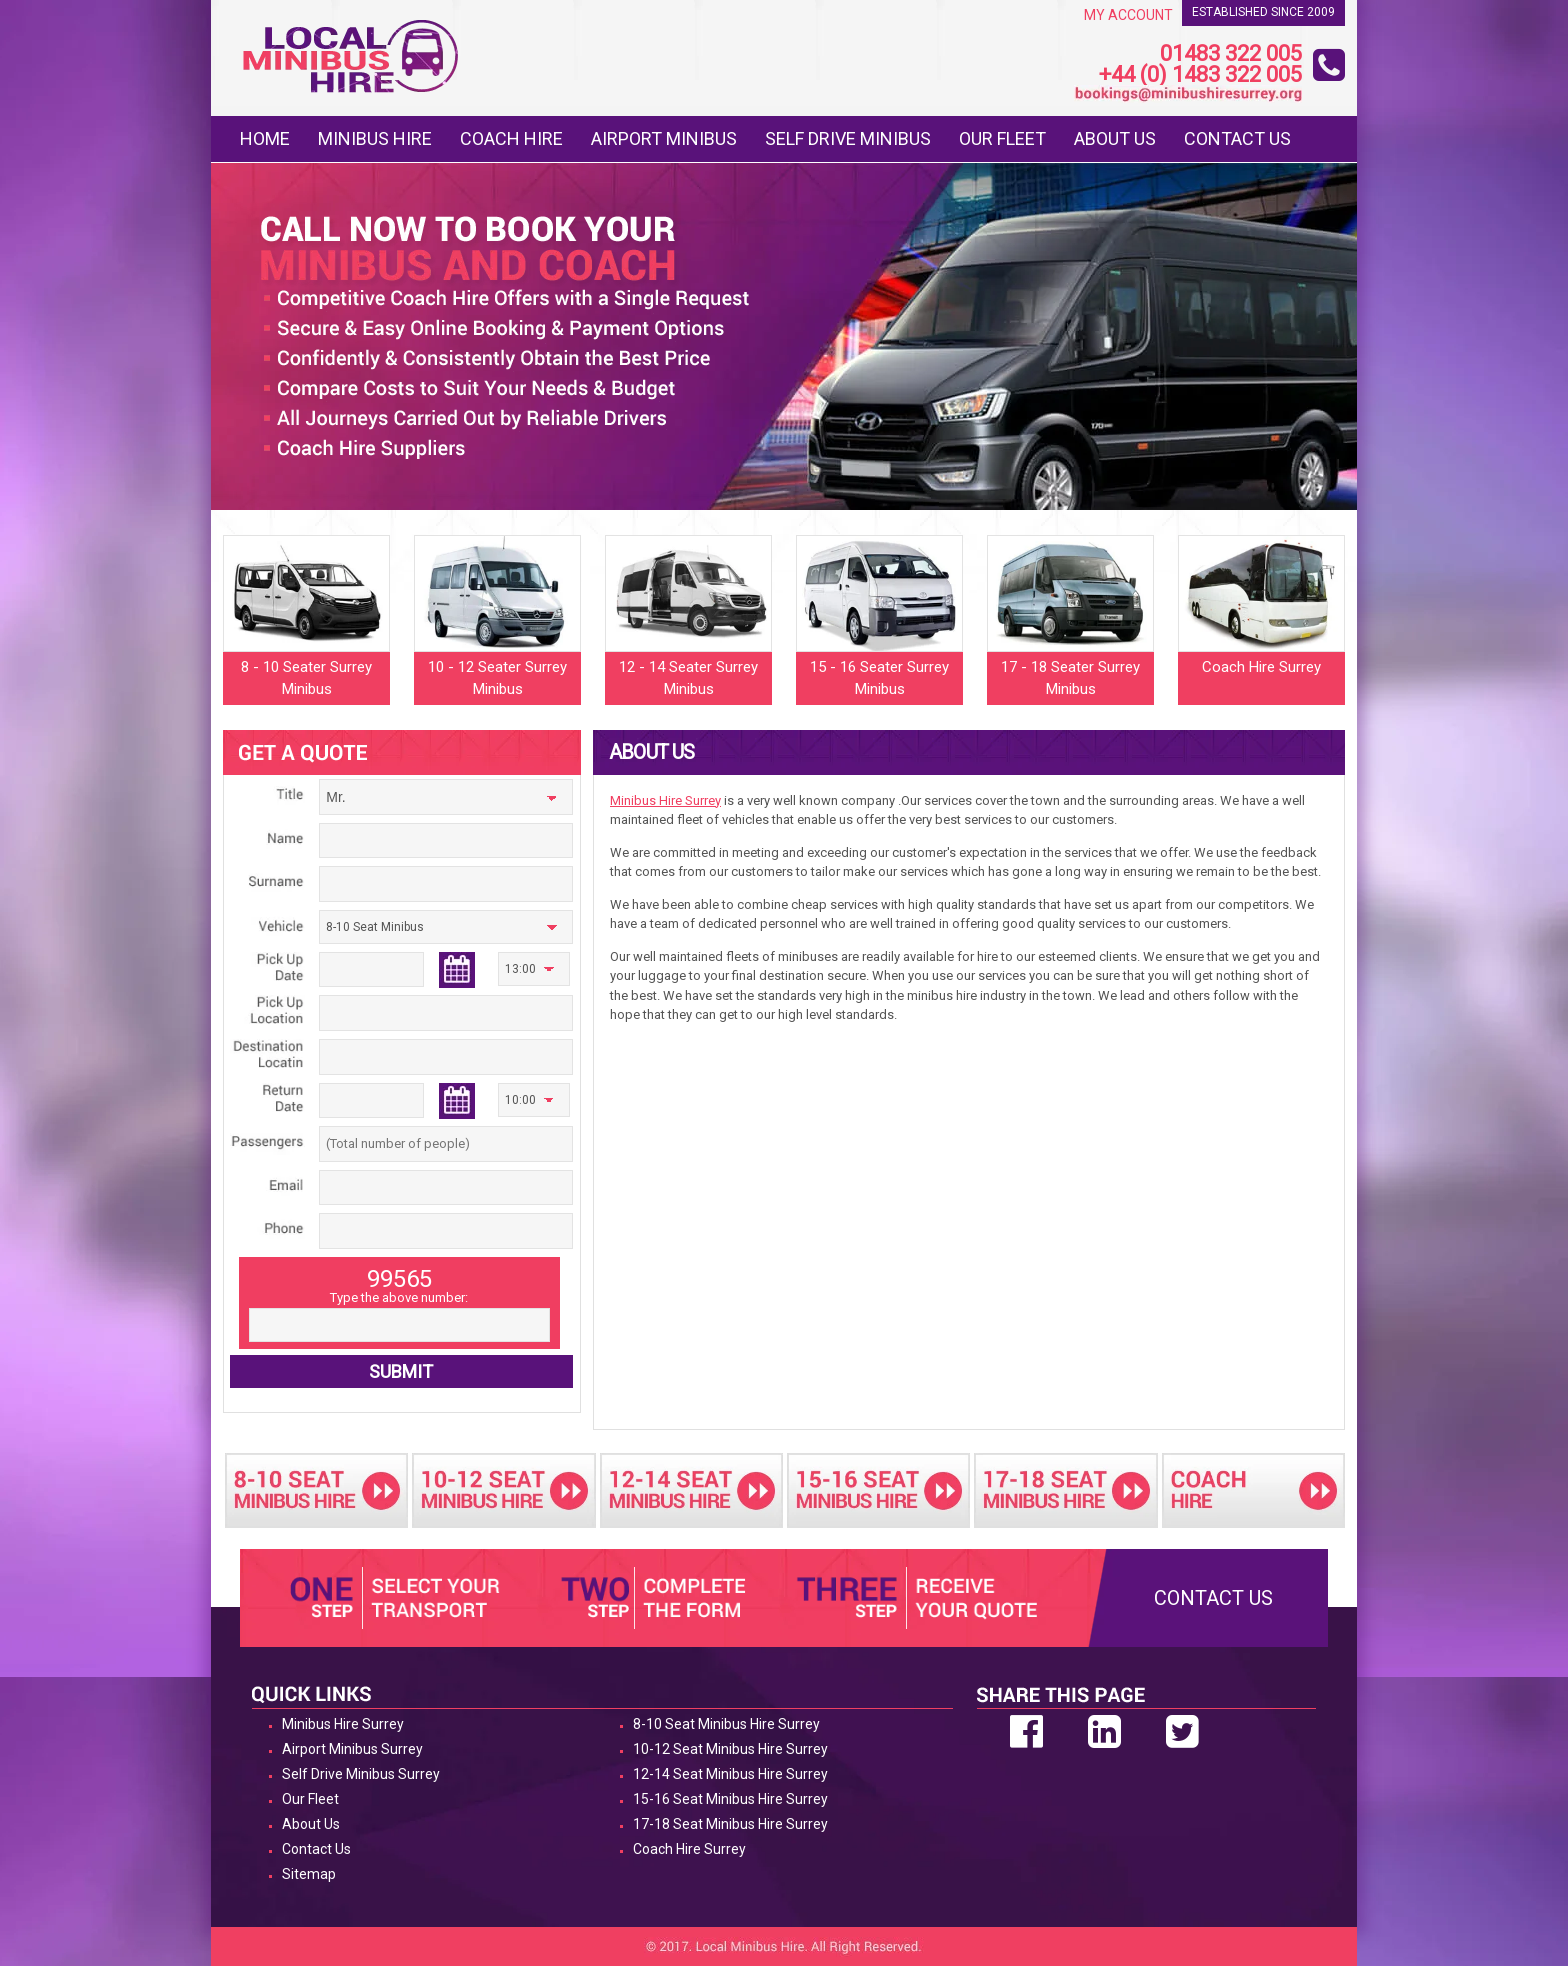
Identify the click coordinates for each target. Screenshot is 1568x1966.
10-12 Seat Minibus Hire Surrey (730, 1749)
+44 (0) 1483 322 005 (1200, 75)
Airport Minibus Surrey (352, 1749)
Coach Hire (511, 138)
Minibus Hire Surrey (665, 800)
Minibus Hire (375, 138)
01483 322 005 (1231, 54)
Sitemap (309, 1874)
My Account (1128, 15)
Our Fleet (1002, 138)
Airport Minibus (664, 138)
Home (265, 138)
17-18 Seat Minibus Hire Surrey (730, 1824)
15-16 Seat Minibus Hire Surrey (730, 1799)
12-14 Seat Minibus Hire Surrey (730, 1774)
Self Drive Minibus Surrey (361, 1774)
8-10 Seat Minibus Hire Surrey (726, 1724)
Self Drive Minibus (848, 138)
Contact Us (1237, 138)
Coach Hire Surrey (689, 1849)
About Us (1115, 138)
